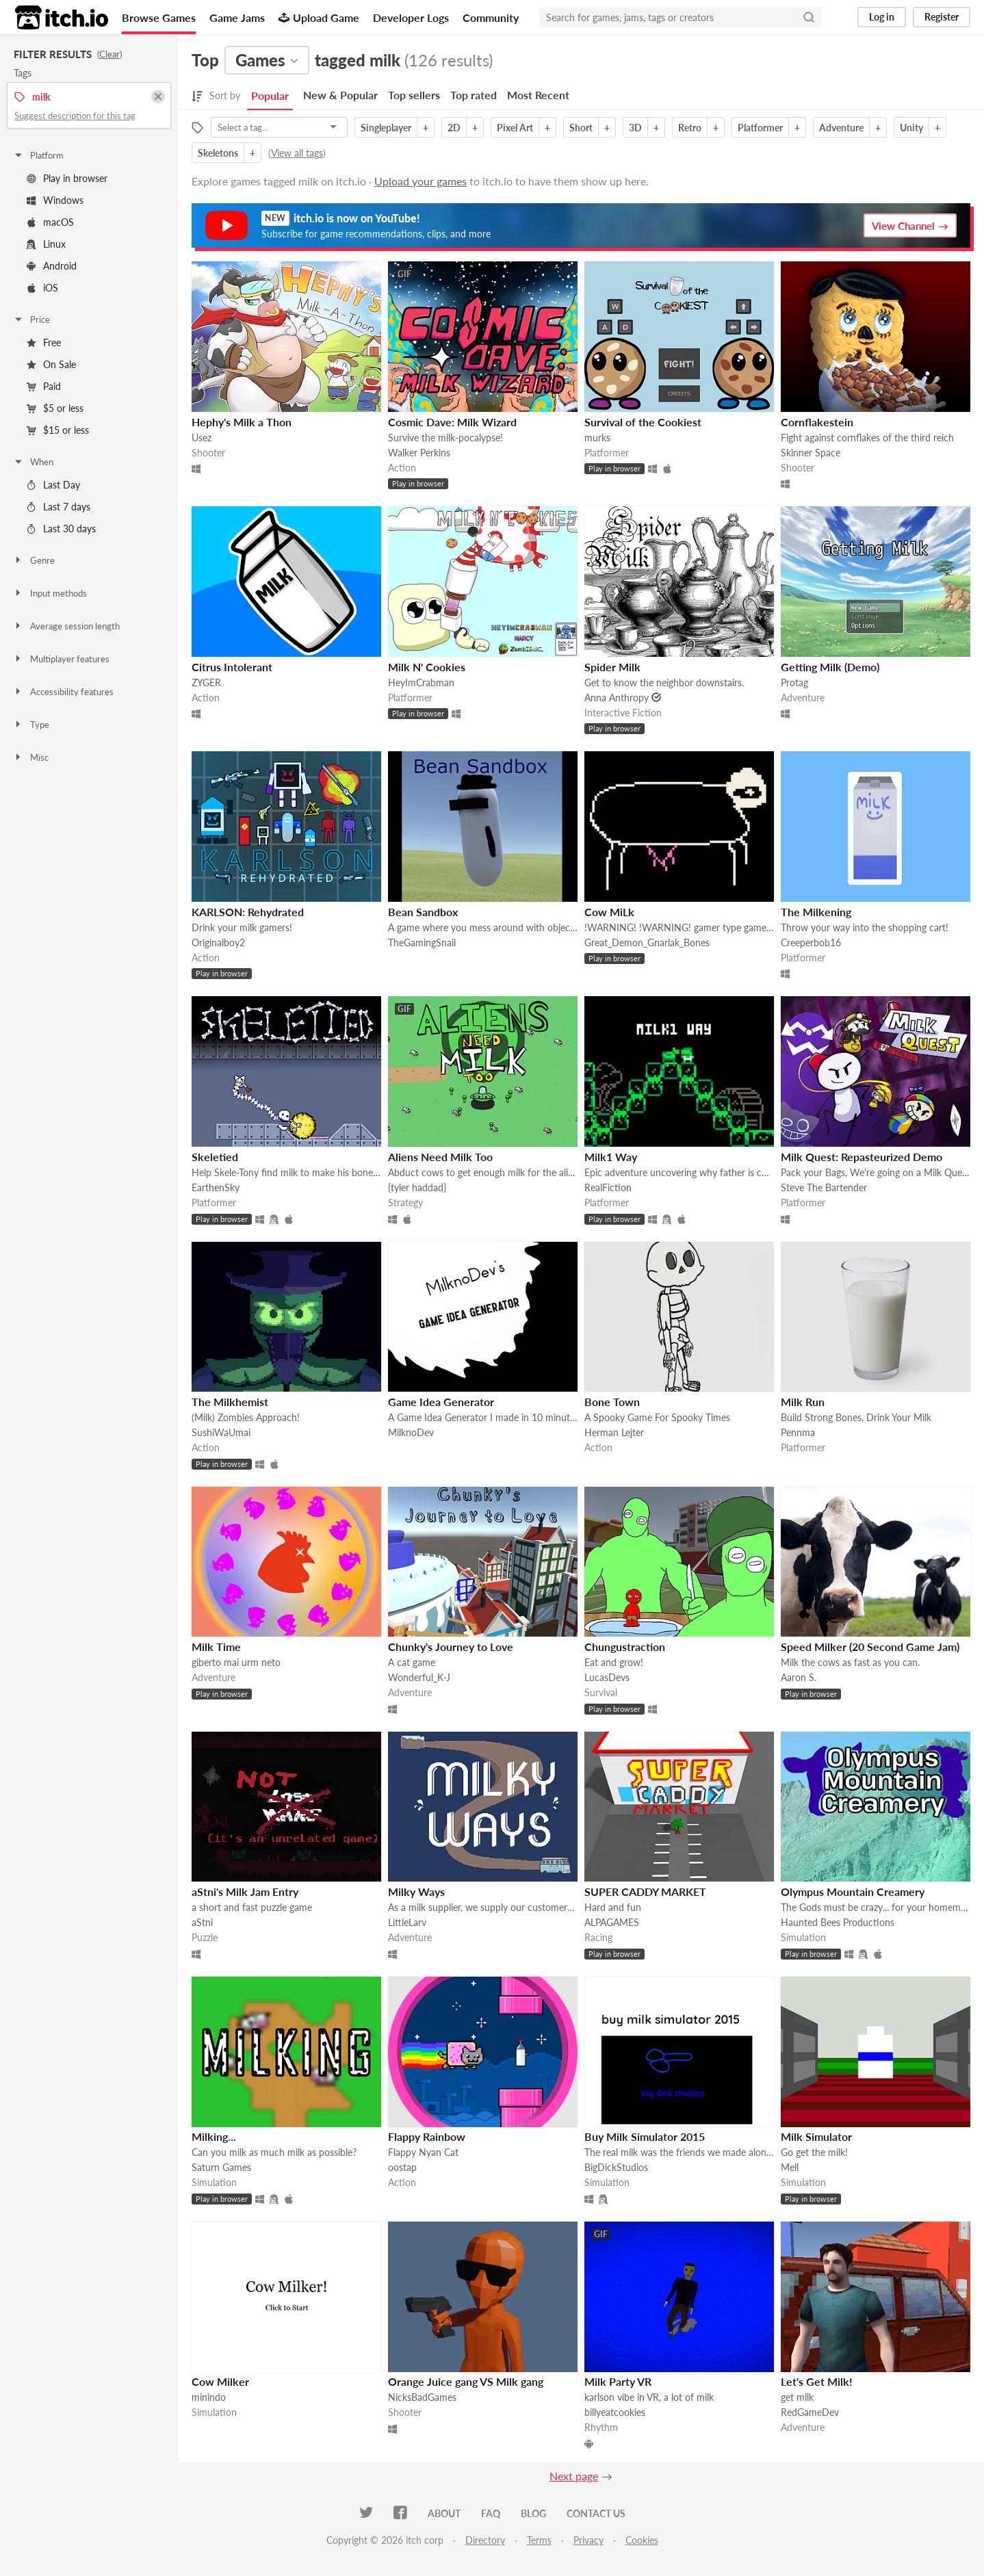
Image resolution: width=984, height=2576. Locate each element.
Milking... (214, 2136)
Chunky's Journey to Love (450, 1646)
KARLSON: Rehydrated (248, 911)
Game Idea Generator (441, 1401)
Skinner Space (810, 452)
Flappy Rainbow (426, 2136)
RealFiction (608, 1187)
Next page (573, 2475)
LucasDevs (607, 1677)
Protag (794, 682)
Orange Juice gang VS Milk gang (465, 2381)
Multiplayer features (61, 658)
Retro (689, 127)
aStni (202, 1922)
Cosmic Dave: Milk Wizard (452, 421)
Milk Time (216, 1646)
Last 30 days (61, 528)
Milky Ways (416, 1891)
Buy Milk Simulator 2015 (644, 2136)
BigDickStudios (616, 2167)
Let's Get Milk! (817, 2381)
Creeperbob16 (811, 942)
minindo (209, 2397)
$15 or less (58, 430)
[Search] (809, 17)
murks (597, 437)
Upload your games (420, 180)
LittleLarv (407, 1922)
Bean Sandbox (423, 911)
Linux (46, 244)
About (444, 2513)
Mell (790, 2167)
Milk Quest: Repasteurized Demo (861, 1156)
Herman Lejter (614, 1432)
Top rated (473, 94)
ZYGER (206, 682)
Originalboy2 (218, 942)
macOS (50, 222)
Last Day (53, 485)
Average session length (66, 626)
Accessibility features (63, 691)
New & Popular (340, 94)
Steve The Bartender (824, 1187)
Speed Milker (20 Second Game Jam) (870, 1646)
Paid (44, 386)
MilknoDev (411, 1432)
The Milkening (816, 911)
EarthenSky (215, 1187)
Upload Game (319, 17)
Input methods (50, 593)
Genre (34, 560)
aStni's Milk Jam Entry (245, 1891)
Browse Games (159, 17)
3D (635, 127)
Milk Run (803, 1401)
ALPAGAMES (611, 1922)
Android (52, 266)
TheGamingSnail (422, 942)
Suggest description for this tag (74, 115)
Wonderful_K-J (419, 1677)
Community (491, 17)
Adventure (841, 127)
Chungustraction (624, 1646)
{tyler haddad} (417, 1187)
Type (31, 724)
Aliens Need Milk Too (440, 1156)
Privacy (588, 2540)
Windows (55, 200)
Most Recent (538, 94)
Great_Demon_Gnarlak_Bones (647, 942)
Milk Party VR (617, 2381)
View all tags (297, 153)
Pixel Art (515, 127)
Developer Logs (411, 17)
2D (454, 127)
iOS (42, 288)
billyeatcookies (614, 2412)
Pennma (798, 1432)
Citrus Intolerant (232, 666)
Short (581, 127)
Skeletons (218, 153)
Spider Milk (612, 666)
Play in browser (67, 178)
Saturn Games (221, 2167)
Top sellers (414, 94)
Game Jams (237, 17)
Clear (109, 54)
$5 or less (55, 408)
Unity (911, 127)
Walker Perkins (419, 452)
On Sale (51, 364)
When (33, 461)
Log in (881, 17)
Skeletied (215, 1156)
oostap (402, 2167)
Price (31, 319)
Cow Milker (220, 2381)
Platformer (760, 127)
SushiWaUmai (221, 1432)
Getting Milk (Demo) (830, 666)
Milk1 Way (610, 1156)
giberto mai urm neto (236, 1662)
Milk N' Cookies (426, 666)
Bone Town (612, 1401)
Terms (539, 2540)
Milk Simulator (816, 2136)
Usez (201, 437)
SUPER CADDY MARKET (645, 1891)
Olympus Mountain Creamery (852, 1891)
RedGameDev (810, 2412)
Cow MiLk (609, 911)
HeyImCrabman (421, 682)
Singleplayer (386, 127)
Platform (38, 155)
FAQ (490, 2513)
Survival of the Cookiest (642, 421)
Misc (31, 757)
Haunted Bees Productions (837, 1922)
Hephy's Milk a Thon (242, 421)
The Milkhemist (230, 1401)
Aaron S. (798, 1677)
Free (44, 342)
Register (941, 17)
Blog (533, 2513)
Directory (485, 2540)
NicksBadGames (422, 2397)
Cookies (641, 2540)
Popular (270, 95)
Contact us (596, 2513)
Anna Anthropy (616, 697)
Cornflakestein (817, 421)
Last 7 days (58, 506)
